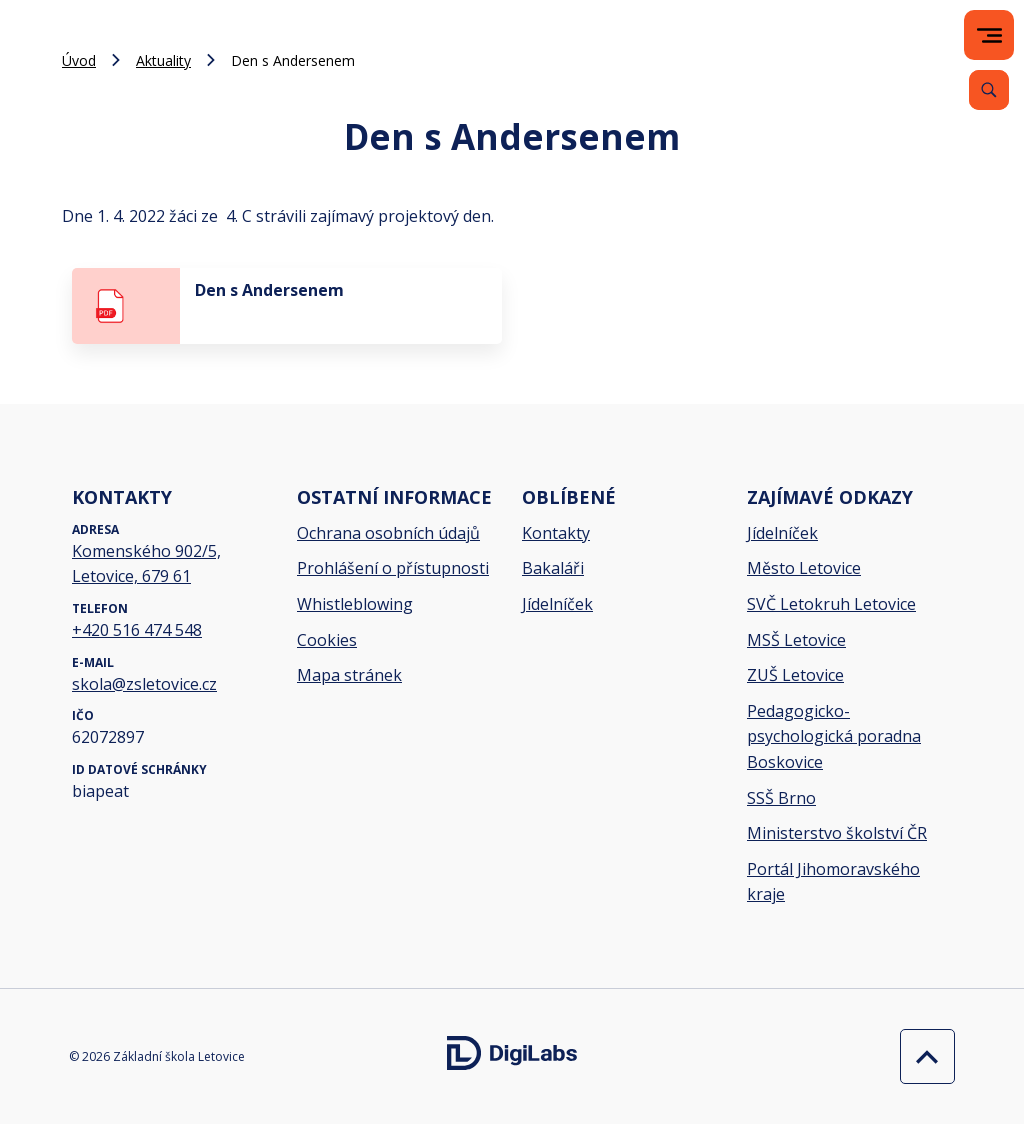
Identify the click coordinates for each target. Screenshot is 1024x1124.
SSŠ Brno (781, 798)
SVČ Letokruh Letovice (831, 604)
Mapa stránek (349, 675)
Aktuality (163, 60)
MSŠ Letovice (796, 640)
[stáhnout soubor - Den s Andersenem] (287, 306)
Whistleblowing (355, 604)
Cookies (327, 640)
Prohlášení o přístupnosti (393, 568)
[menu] (989, 35)
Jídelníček (557, 604)
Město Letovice (804, 568)
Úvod (79, 60)
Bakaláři (553, 568)
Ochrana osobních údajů (388, 533)
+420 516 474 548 (137, 630)
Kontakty (556, 533)
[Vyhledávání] (989, 90)
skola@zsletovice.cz (144, 684)
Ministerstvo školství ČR (837, 833)
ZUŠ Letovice (795, 675)
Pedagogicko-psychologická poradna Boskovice (834, 736)
